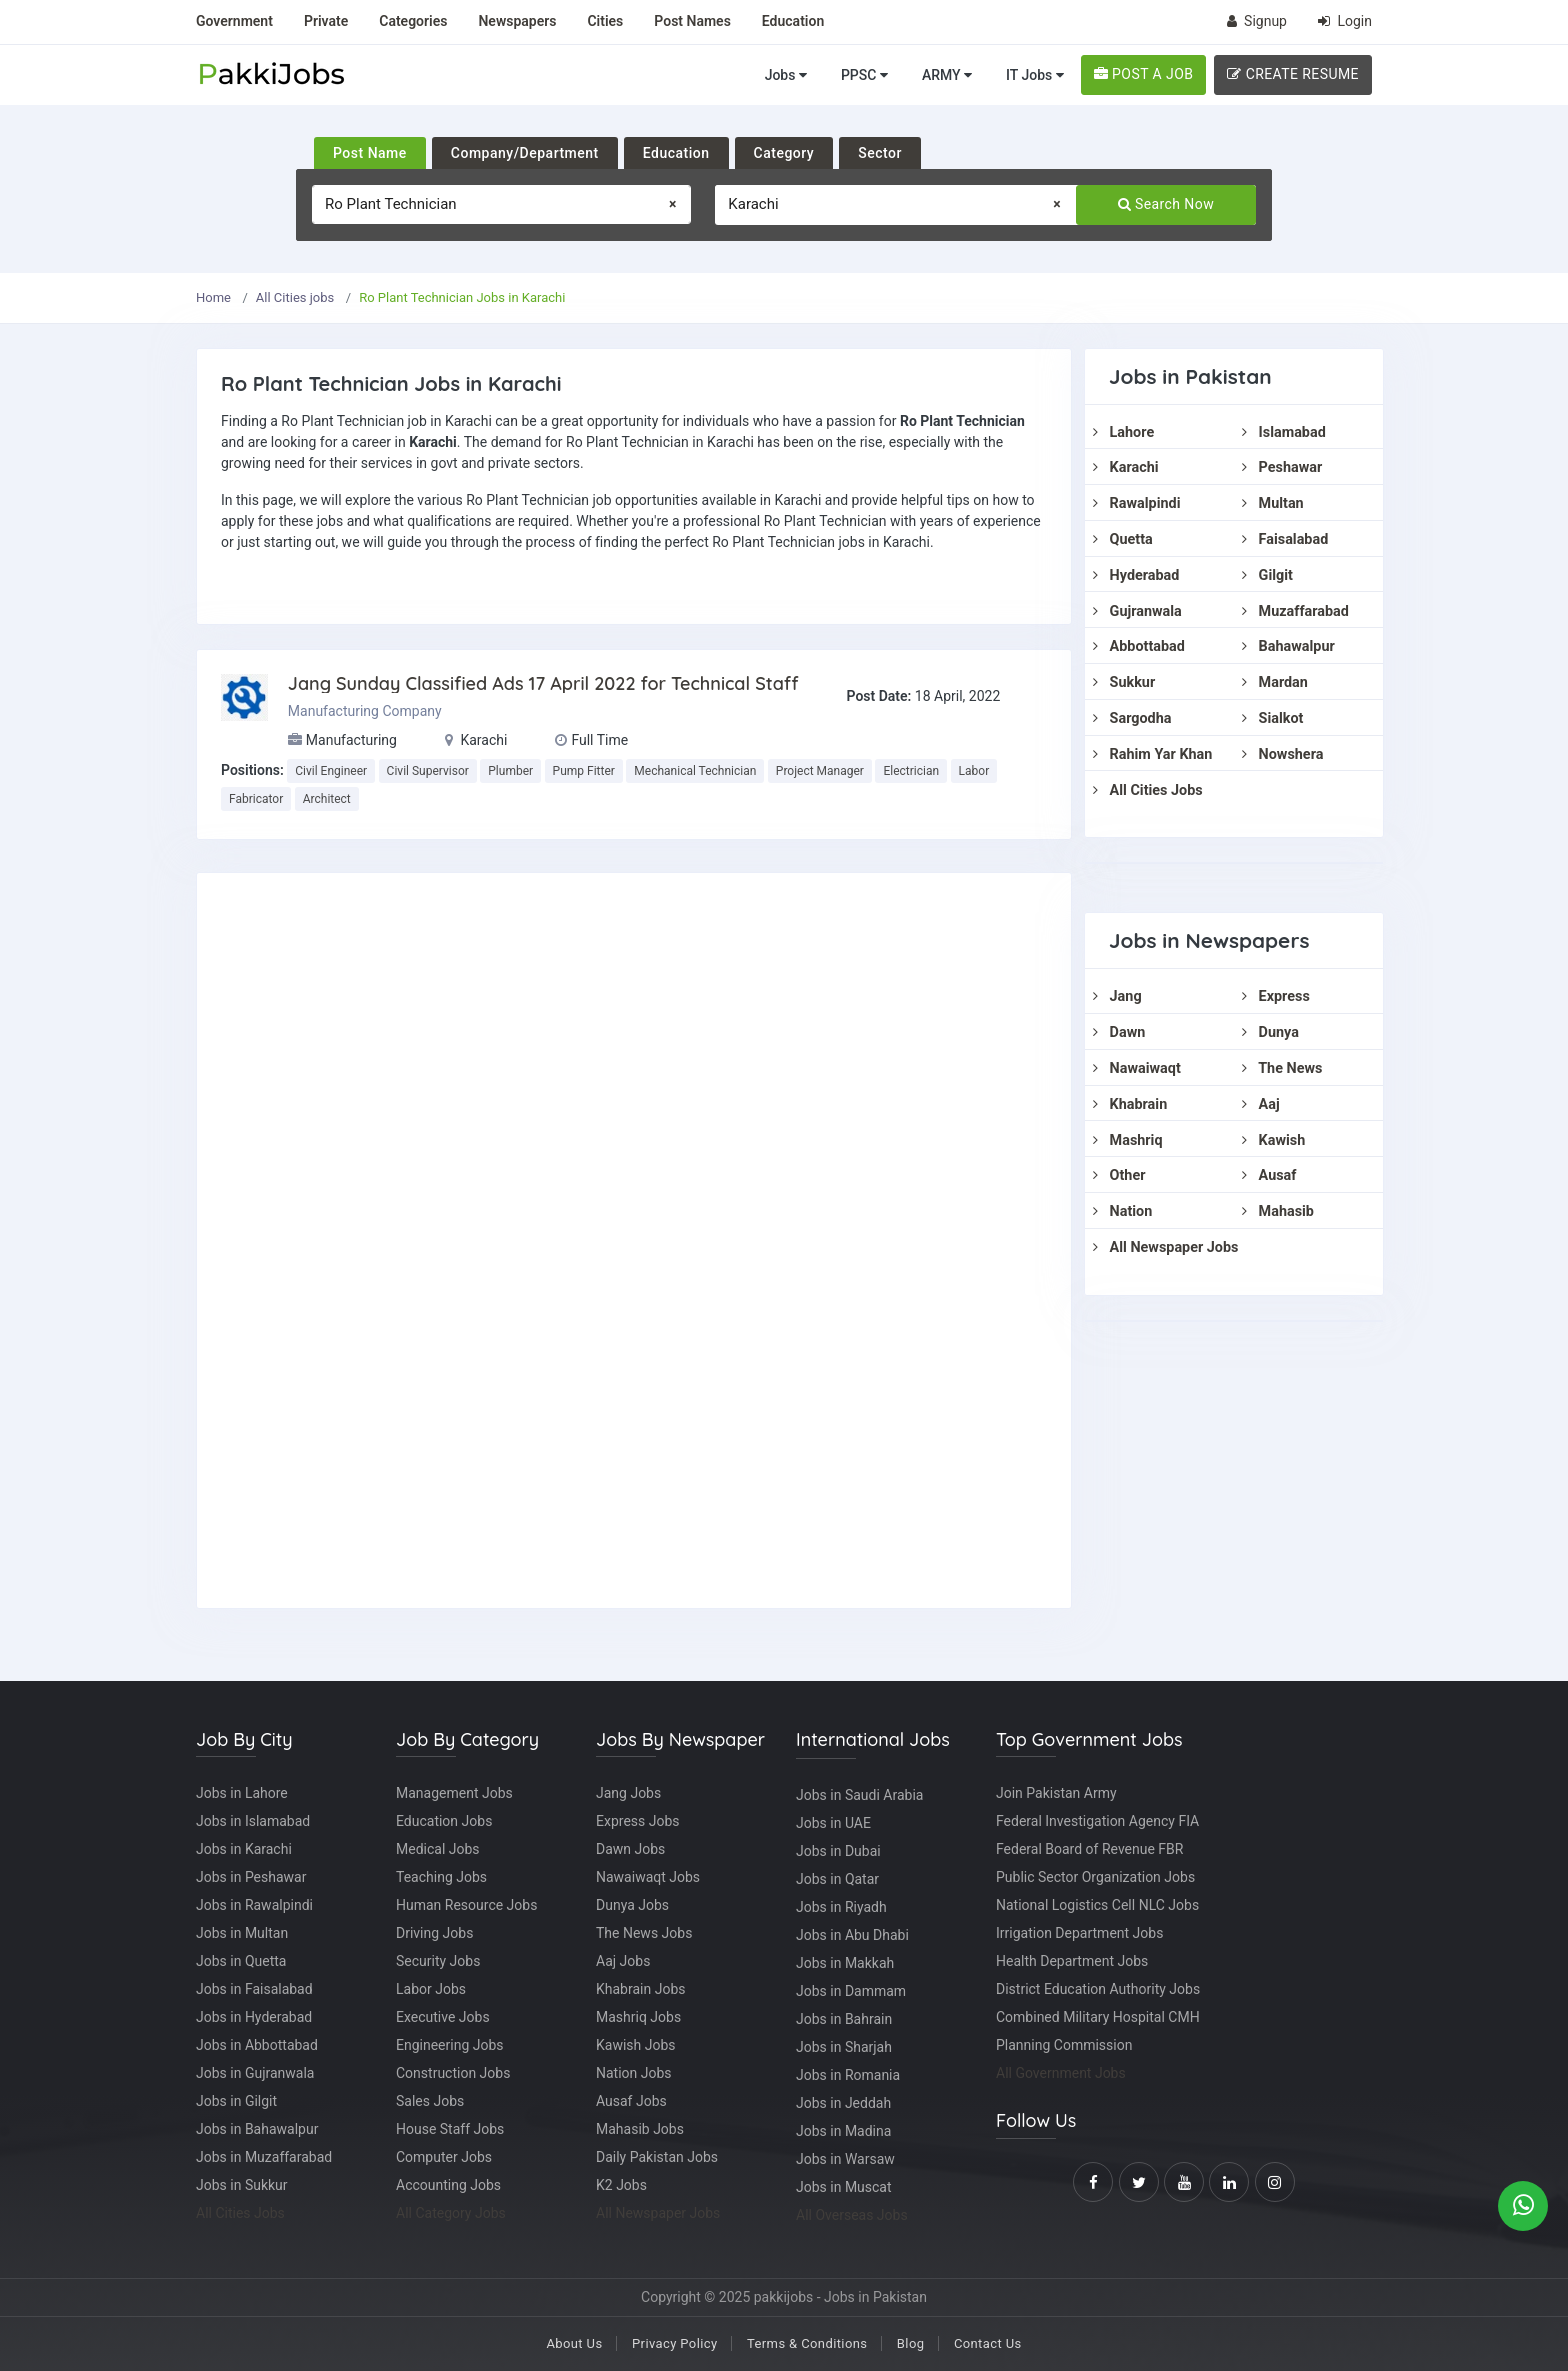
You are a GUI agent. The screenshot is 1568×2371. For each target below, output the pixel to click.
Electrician (911, 771)
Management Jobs (454, 1793)
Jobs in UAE (833, 1823)
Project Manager (820, 771)
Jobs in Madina (843, 2131)
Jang (1117, 996)
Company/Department (525, 153)
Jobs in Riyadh (841, 1907)
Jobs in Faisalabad (254, 1989)
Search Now (1166, 204)
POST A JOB (1144, 74)
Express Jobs (638, 1821)
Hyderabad (1136, 575)
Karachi (1126, 467)
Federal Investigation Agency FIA (1097, 1821)
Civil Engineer (331, 771)
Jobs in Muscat (844, 2187)
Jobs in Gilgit (236, 2101)
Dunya (1270, 1032)
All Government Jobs (1061, 2073)
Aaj (1261, 1104)
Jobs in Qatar (837, 1879)
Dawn (1119, 1032)
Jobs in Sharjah (844, 2047)
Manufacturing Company (365, 711)
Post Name (370, 153)
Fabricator (256, 799)
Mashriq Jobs (638, 2017)
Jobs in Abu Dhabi (852, 1935)
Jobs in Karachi (244, 1849)
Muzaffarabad (1295, 611)
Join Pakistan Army (1056, 1793)
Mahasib (1278, 1211)
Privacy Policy (675, 2343)
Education (676, 153)
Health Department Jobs (1072, 1961)
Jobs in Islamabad (253, 1821)
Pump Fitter (584, 771)
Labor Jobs (431, 1989)
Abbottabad (1139, 646)
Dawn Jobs (630, 1849)
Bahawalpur (1288, 646)
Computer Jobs (444, 2157)
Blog (911, 2343)
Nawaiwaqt (1137, 1068)
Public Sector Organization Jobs (1095, 1877)
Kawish (1273, 1140)
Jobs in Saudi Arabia (859, 1795)
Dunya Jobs (632, 1905)
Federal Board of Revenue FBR (1089, 1849)
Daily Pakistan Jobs (657, 2157)
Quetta (1123, 539)
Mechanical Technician (695, 771)
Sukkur (1124, 682)
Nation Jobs (634, 2073)
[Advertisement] (634, 1240)
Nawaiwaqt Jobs (648, 1877)
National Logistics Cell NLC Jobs (1097, 1905)
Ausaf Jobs (631, 2101)
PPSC (864, 75)
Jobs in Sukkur (242, 2185)
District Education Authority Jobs (1098, 1989)
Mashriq (1128, 1140)
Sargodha (1132, 718)
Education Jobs (444, 1821)
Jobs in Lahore (242, 1793)
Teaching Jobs (441, 1877)
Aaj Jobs (623, 1961)
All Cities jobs (295, 297)
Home (213, 297)
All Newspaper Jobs (1165, 1247)
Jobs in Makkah (845, 1963)
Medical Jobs (438, 1849)
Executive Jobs (443, 2017)
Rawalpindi (1136, 503)
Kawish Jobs (636, 2045)
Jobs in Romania (848, 2075)
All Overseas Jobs (852, 2215)
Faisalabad (1285, 539)
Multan (1273, 503)
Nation (1122, 1211)
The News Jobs (644, 1933)
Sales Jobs (430, 2101)
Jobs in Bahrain (844, 2019)
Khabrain (1130, 1104)
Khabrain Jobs (640, 1989)
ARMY (947, 75)
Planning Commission (1064, 2045)
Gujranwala (1137, 611)
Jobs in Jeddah (843, 2103)
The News (1282, 1068)
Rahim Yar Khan (1152, 754)
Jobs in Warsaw (845, 2159)
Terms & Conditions (807, 2343)
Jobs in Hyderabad (254, 2017)
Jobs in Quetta (241, 1961)
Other (1119, 1175)
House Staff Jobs (450, 2129)
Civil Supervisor (428, 771)
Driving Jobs (434, 1933)
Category (784, 153)
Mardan (1275, 682)
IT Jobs (1035, 75)
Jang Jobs (628, 1793)
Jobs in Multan (242, 1933)
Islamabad (1284, 432)
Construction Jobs (453, 2073)
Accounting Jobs (448, 2185)
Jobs (786, 75)
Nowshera (1282, 754)
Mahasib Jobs (640, 2129)
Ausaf (1269, 1175)
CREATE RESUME (1293, 74)
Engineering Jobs (450, 2045)
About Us (574, 2343)
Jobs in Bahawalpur (257, 2129)
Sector (880, 153)
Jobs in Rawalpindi (254, 1905)
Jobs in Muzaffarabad (264, 2157)
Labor (974, 771)
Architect (327, 799)
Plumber (510, 771)
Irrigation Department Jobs (1079, 1933)
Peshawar (1282, 467)
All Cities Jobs (1148, 790)
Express (1276, 996)
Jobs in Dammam (851, 1991)
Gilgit (1267, 575)
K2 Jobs (621, 2185)
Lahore (1123, 432)
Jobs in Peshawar (251, 1877)
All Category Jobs (451, 2213)
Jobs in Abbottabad (257, 2045)
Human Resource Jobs (466, 1905)
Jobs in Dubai (838, 1851)
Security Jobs (438, 1961)
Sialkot (1272, 718)
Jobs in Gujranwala (255, 2073)
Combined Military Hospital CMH (1098, 2017)
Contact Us (988, 2343)
